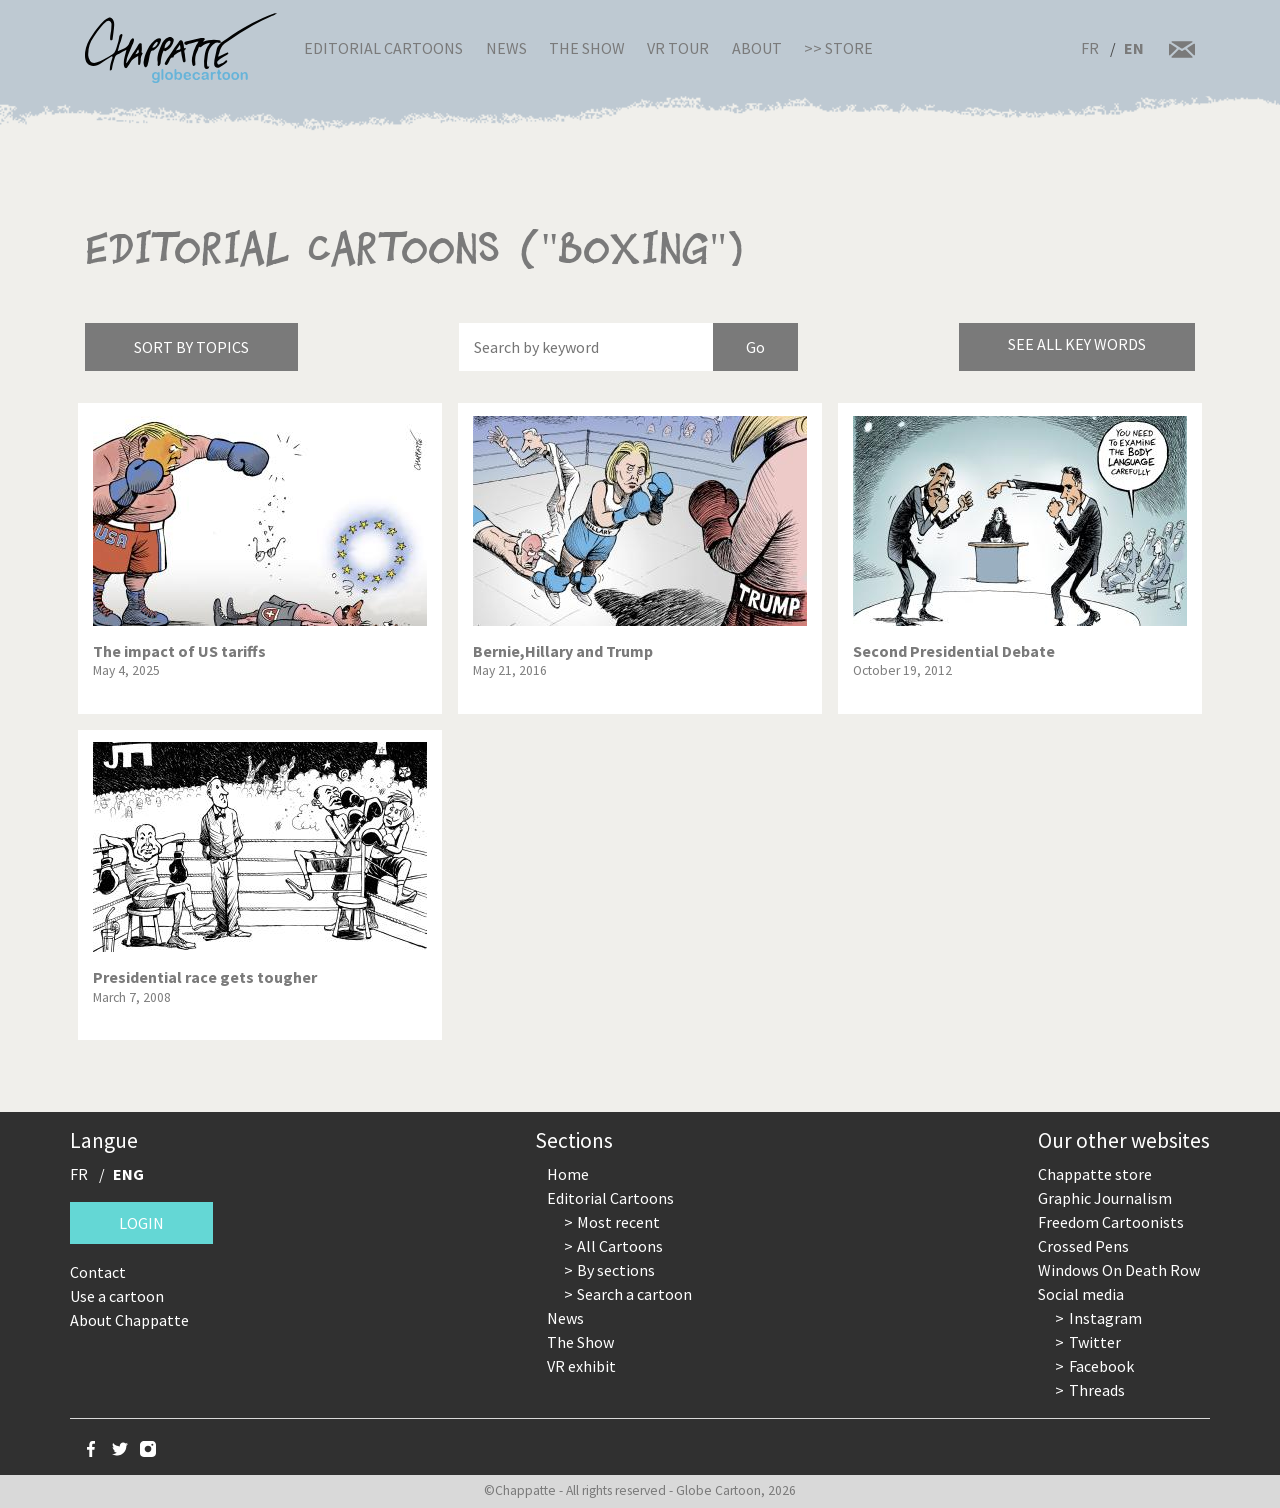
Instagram (1105, 1318)
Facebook (1101, 1366)
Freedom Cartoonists (1111, 1222)
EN (1134, 48)
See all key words (1077, 344)
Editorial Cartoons (383, 48)
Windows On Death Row (1119, 1270)
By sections (616, 1270)
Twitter (1095, 1342)
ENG (128, 1174)
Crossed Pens (1083, 1246)
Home (568, 1174)
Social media (1081, 1294)
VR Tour (678, 48)
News (506, 48)
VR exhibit (581, 1366)
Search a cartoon (634, 1294)
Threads (1097, 1390)
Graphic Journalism (1105, 1198)
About (757, 48)
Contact (98, 1272)
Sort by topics (191, 347)
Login (141, 1223)
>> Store (838, 48)
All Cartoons (620, 1246)
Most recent (618, 1222)
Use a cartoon (117, 1296)
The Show (587, 48)
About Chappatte (129, 1320)
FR (1090, 48)
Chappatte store (1095, 1174)
